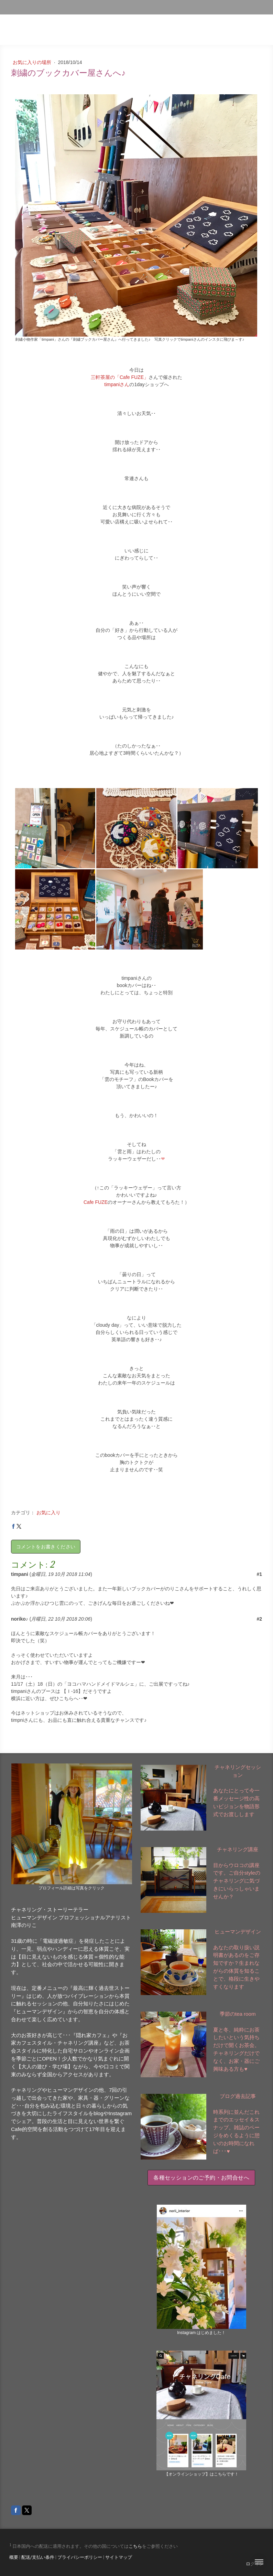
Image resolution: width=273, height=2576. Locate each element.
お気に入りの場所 (33, 62)
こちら (135, 2546)
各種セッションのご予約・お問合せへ (201, 2178)
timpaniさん (116, 384)
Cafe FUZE (96, 1202)
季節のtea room (238, 2014)
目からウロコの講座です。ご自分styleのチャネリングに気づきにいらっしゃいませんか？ (236, 1880)
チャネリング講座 (237, 1849)
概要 (13, 2557)
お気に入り (48, 1512)
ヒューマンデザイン (238, 1931)
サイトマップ (118, 2557)
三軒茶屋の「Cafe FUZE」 (120, 377)
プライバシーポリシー (79, 2557)
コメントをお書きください (45, 1546)
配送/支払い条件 (37, 2557)
